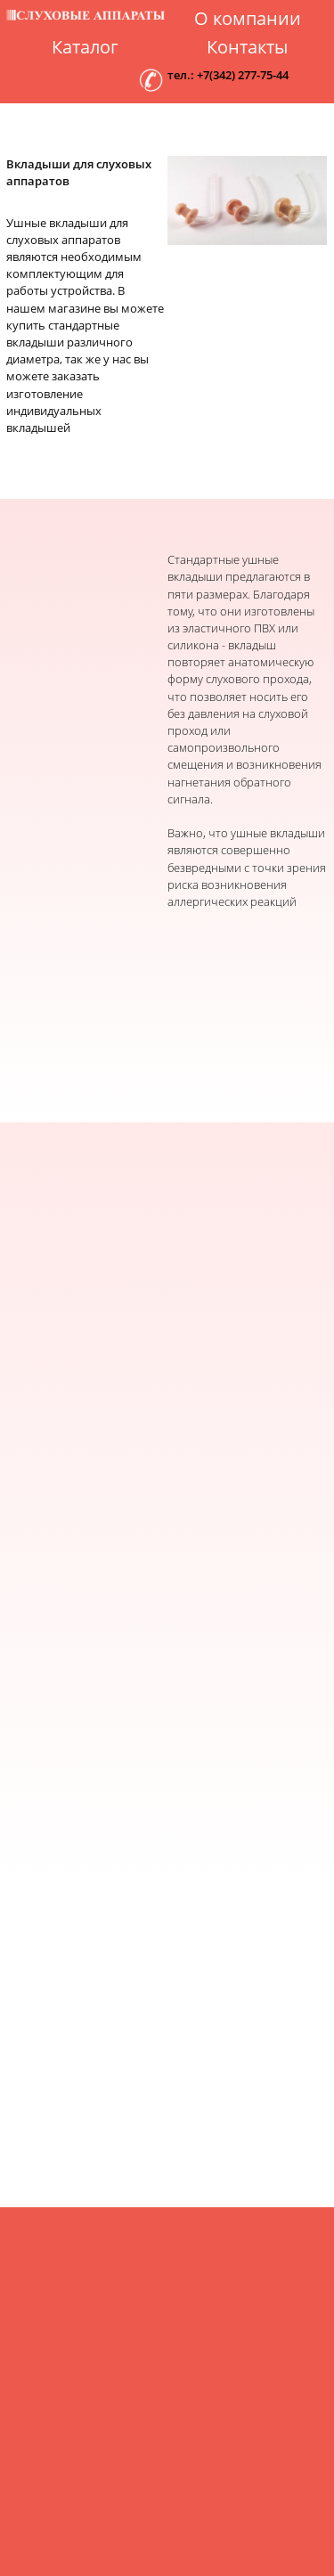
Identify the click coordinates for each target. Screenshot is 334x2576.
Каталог (85, 47)
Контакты (247, 47)
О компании (247, 19)
